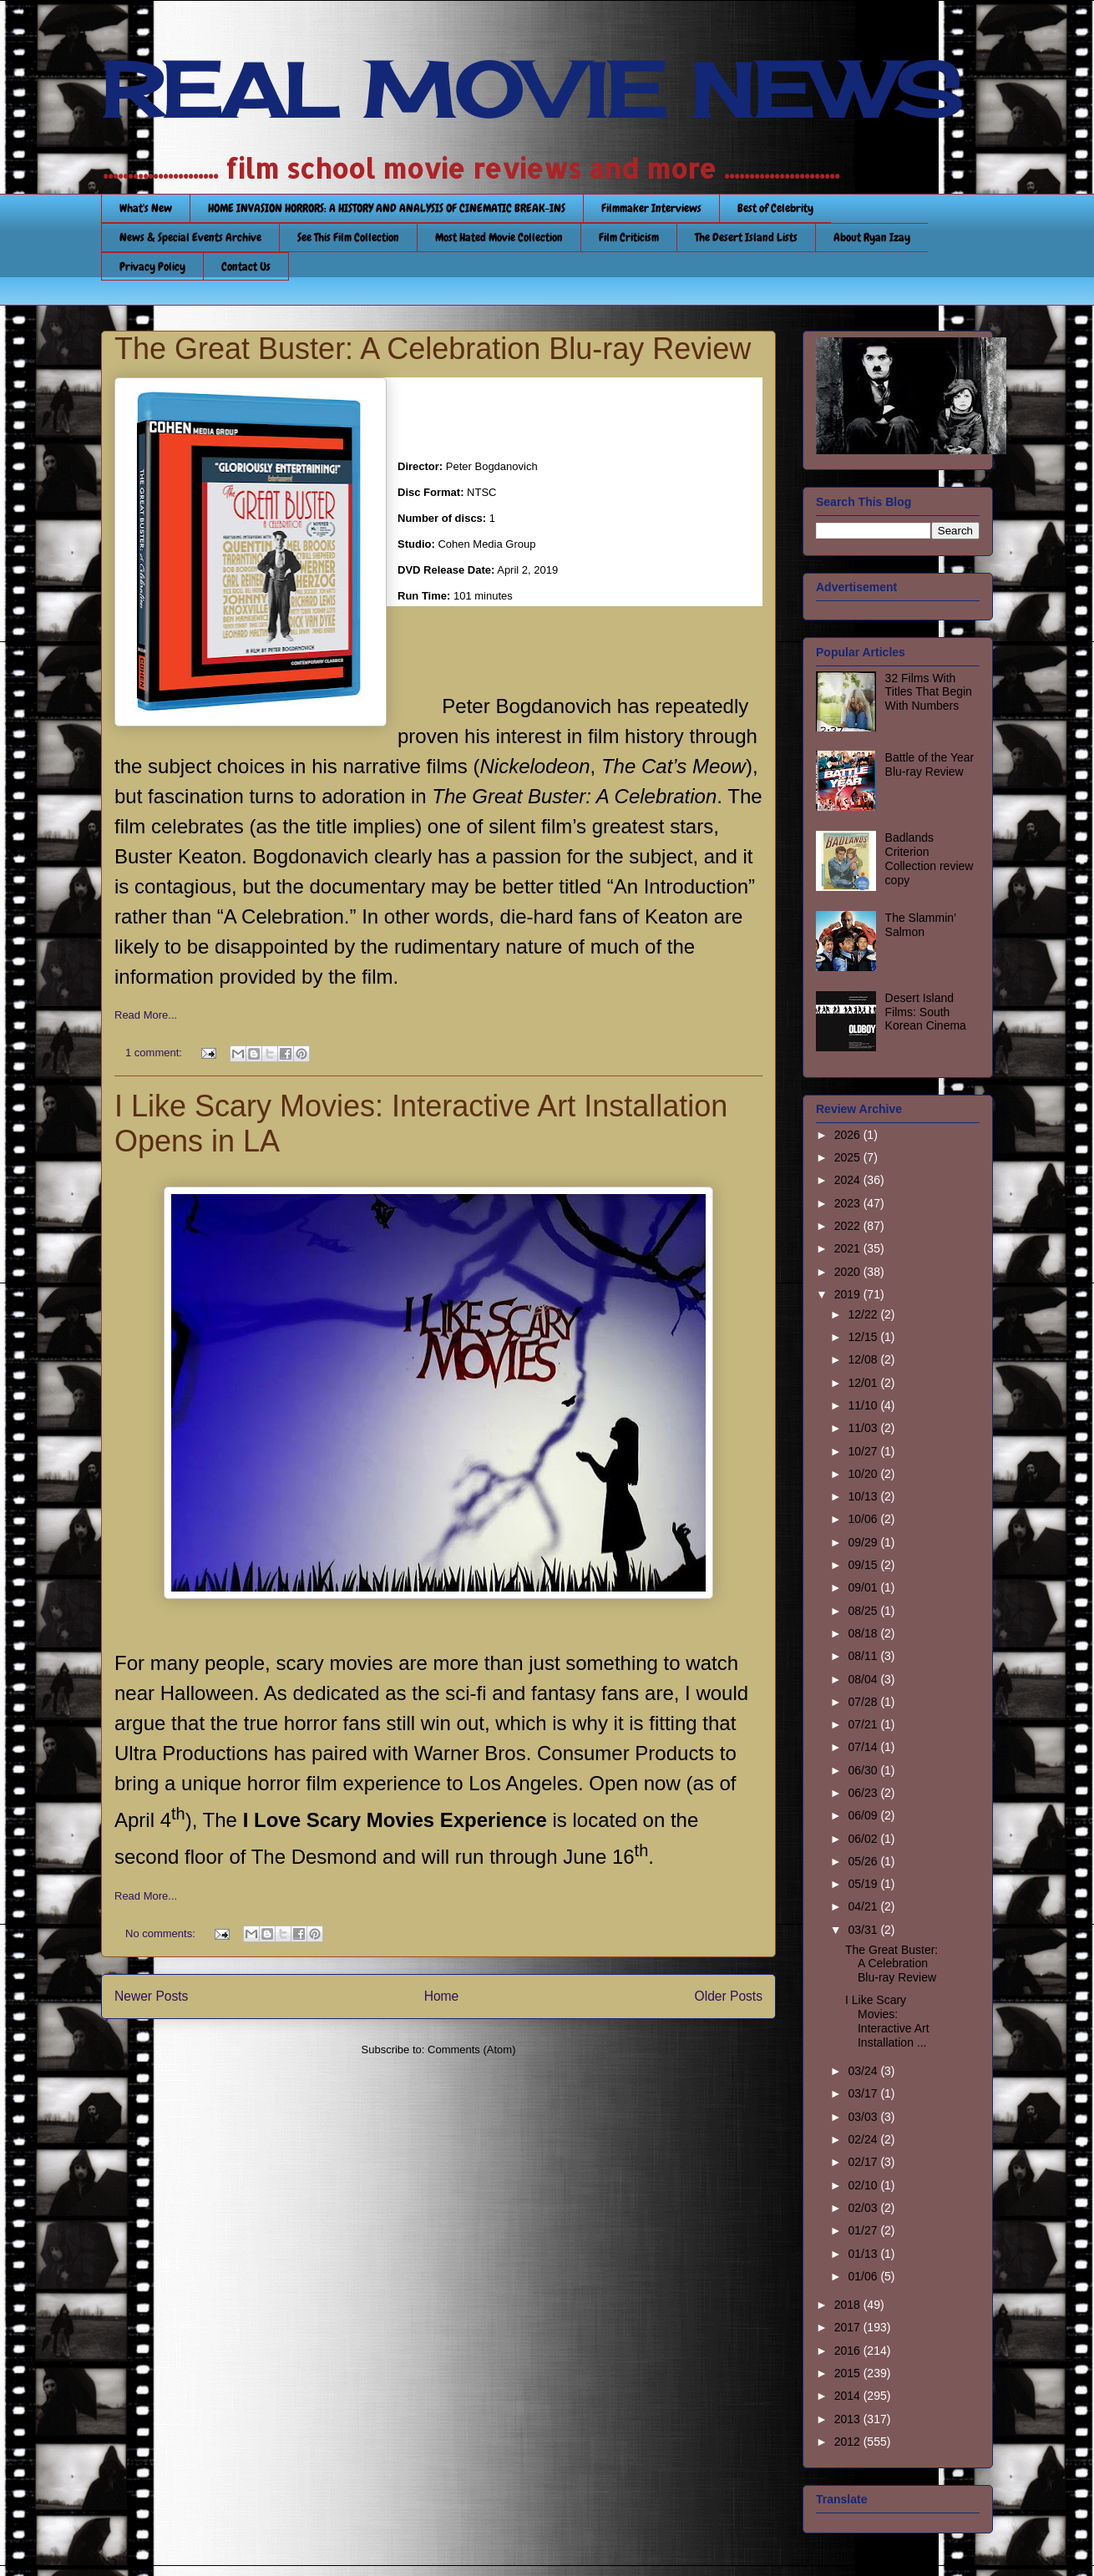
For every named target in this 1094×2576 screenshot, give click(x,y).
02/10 (864, 2185)
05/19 (864, 1883)
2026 (849, 1134)
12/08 (864, 1359)
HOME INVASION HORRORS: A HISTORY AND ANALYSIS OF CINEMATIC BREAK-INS (386, 207)
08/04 (864, 1679)
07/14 (864, 1747)
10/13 (864, 1496)
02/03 (864, 2207)
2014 (849, 2395)
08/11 (864, 1656)
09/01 (864, 1587)
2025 (849, 1157)
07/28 (864, 1701)
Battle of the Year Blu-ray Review (930, 764)
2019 (849, 1294)
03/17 (864, 2093)
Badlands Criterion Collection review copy (929, 858)
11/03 (864, 1428)
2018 (849, 2304)
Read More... (145, 1015)
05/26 (864, 1861)
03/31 (864, 1929)
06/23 (864, 1792)
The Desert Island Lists (746, 237)
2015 (849, 2373)
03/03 (864, 2116)
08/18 (864, 1633)
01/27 (864, 2230)
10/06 (864, 1519)
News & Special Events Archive (190, 237)
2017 (849, 2327)
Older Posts (728, 1996)
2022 (849, 1225)
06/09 (864, 1815)
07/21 (864, 1724)
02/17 (864, 2162)
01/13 (864, 2253)
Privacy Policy (152, 266)
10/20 (864, 1473)
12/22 (864, 1314)
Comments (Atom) (471, 2049)
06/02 (864, 1838)
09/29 (864, 1542)
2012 (849, 2441)
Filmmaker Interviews (651, 207)
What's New (145, 207)
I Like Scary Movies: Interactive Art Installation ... (887, 2020)
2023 (849, 1203)
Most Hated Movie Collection (499, 237)
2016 (849, 2350)
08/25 (864, 1610)
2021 (849, 1248)
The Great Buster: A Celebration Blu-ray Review (432, 348)
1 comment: (155, 1052)
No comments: (161, 1933)
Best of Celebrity (775, 207)
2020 (849, 1271)
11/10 (864, 1405)
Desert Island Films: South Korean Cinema (925, 1012)
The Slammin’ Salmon (920, 925)
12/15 (864, 1337)
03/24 (864, 2071)
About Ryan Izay (871, 237)
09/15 (864, 1564)
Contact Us (246, 266)
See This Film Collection (348, 237)
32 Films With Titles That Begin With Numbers (928, 692)
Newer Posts (151, 1996)
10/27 (864, 1451)
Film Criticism (629, 237)
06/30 (864, 1770)
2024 (849, 1180)
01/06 (864, 2276)
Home (441, 1996)
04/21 (864, 1906)
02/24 (864, 2139)
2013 (849, 2419)
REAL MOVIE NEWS (531, 90)
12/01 (864, 1382)
